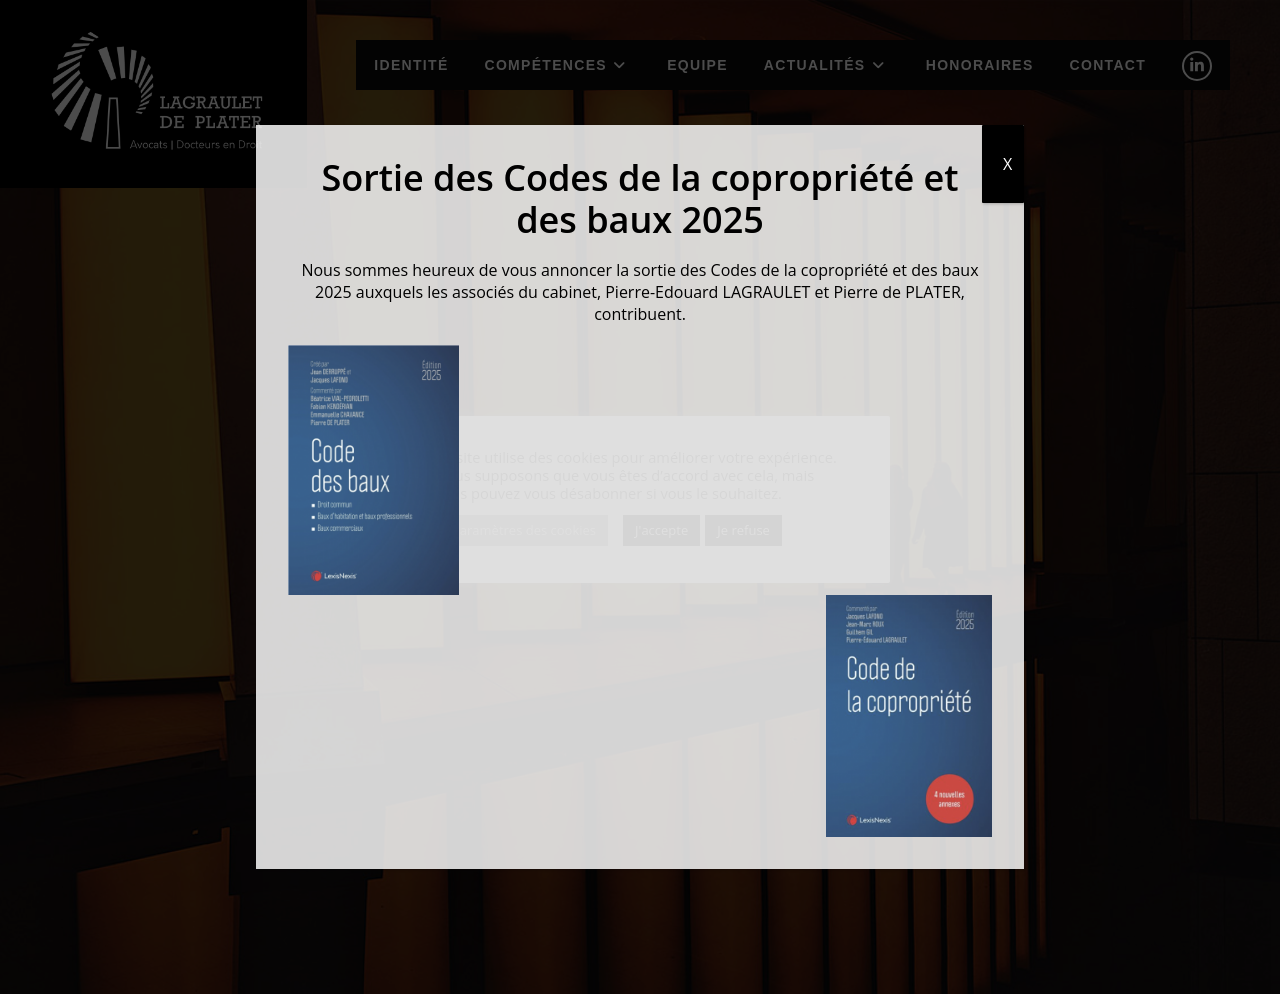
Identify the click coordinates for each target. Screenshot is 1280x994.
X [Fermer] (1007, 164)
